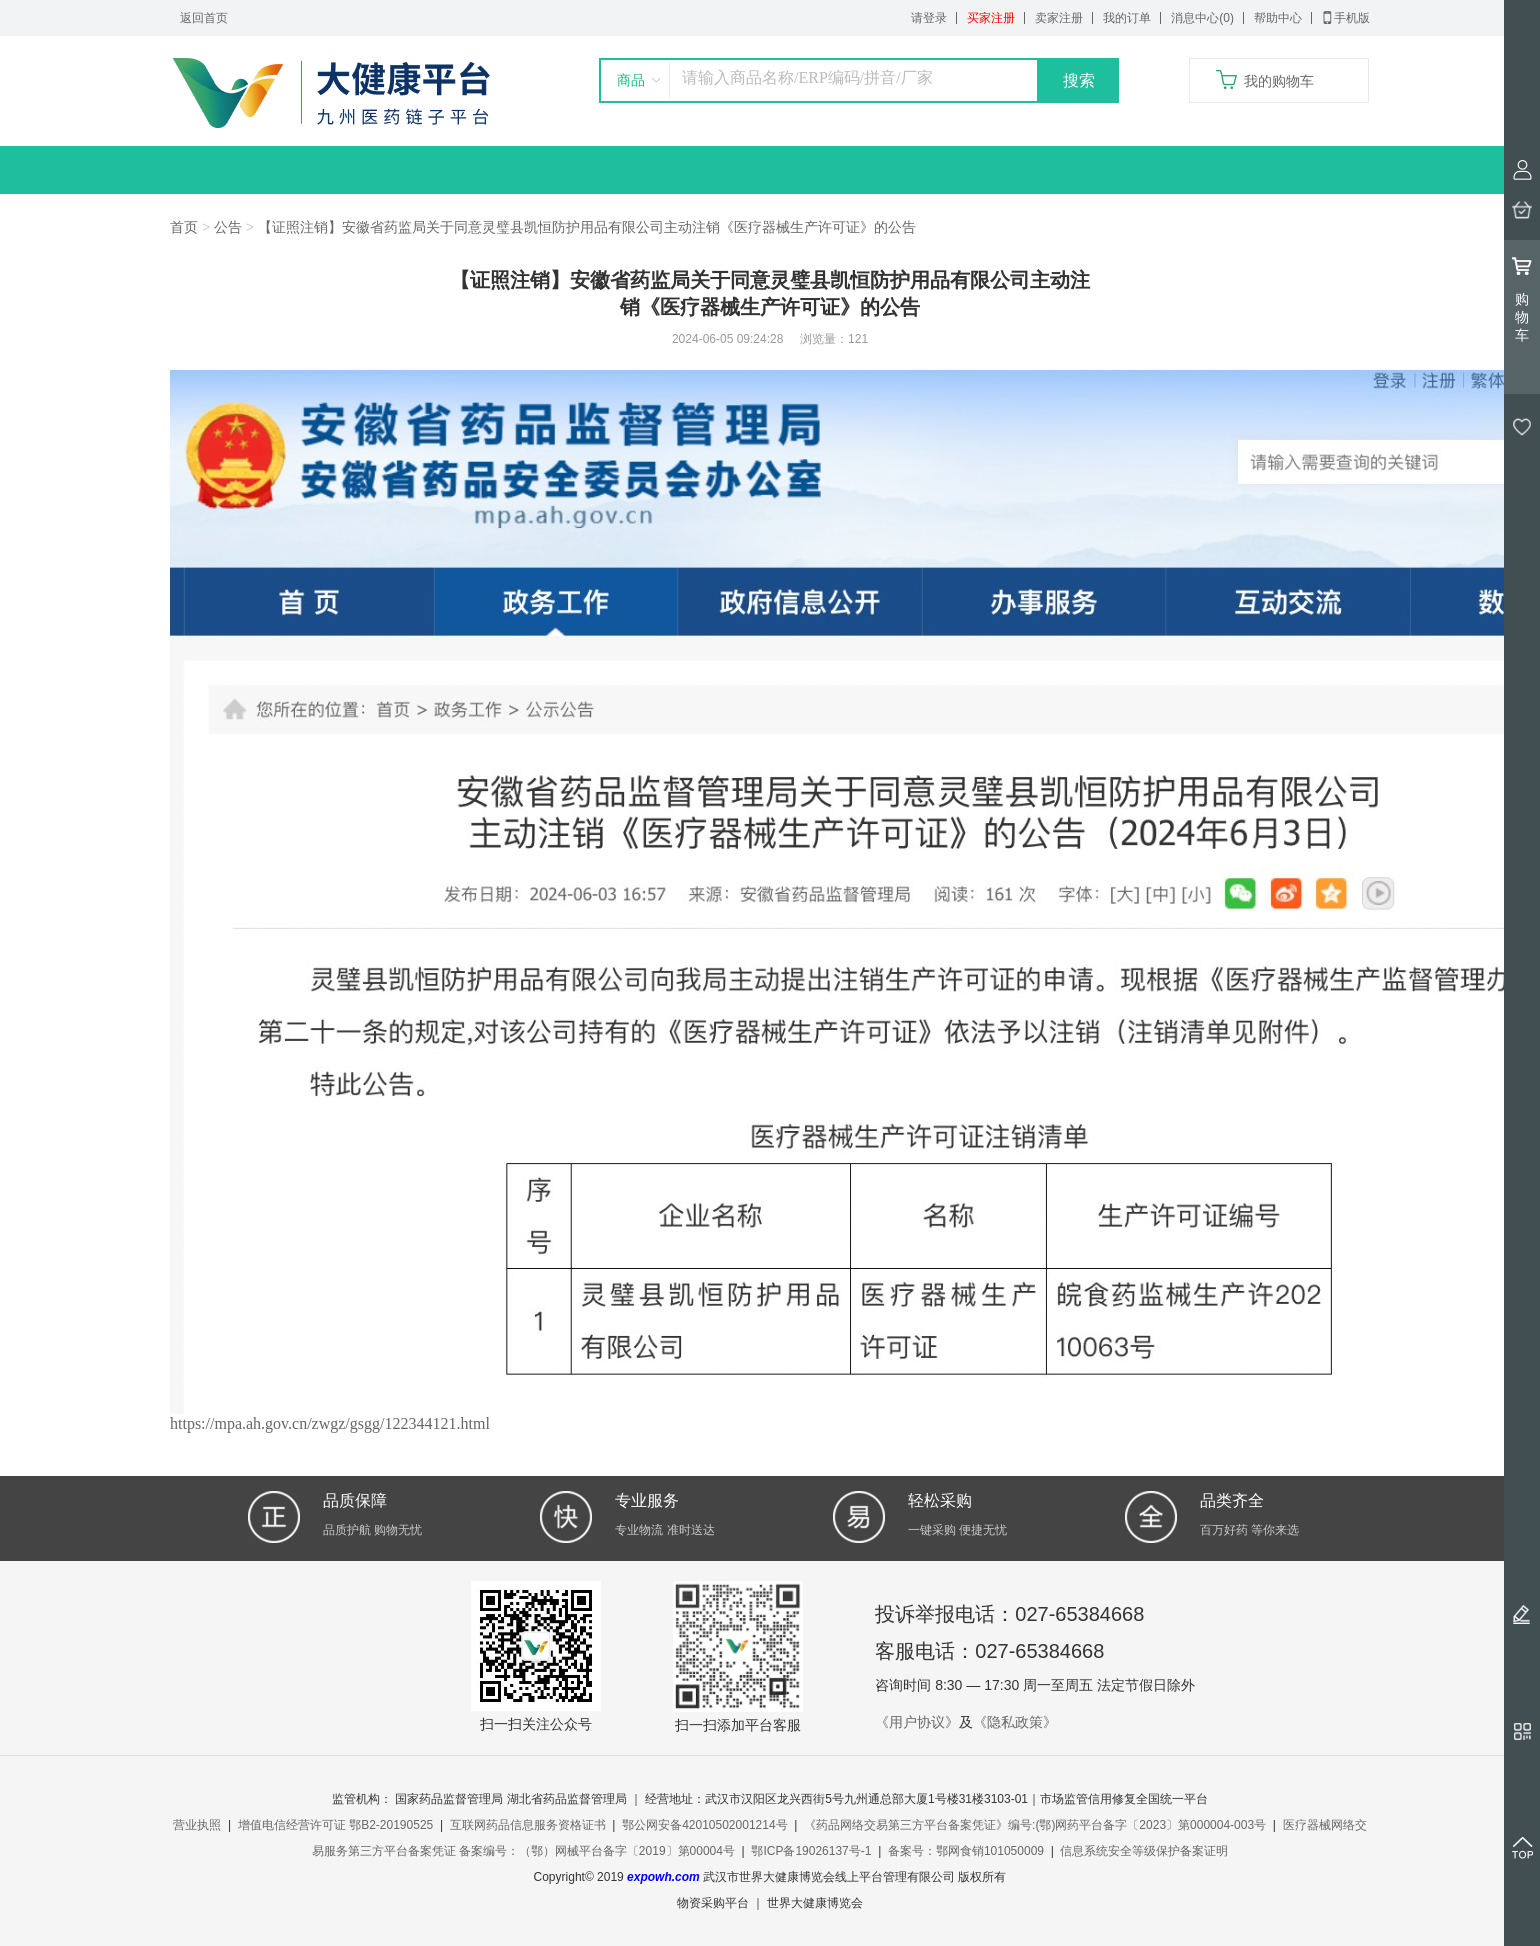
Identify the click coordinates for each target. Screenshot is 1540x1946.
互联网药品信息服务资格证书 (528, 1825)
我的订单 (1127, 18)
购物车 (1522, 299)
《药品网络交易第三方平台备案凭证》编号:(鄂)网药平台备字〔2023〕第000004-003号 (1035, 1825)
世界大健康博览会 (815, 1903)
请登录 (929, 18)
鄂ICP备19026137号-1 (811, 1851)
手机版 (1346, 18)
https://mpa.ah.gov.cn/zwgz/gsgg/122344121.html (330, 1423)
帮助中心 (1278, 18)
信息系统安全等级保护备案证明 (1144, 1851)
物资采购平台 (713, 1903)
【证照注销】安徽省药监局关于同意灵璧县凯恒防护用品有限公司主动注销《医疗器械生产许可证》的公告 (587, 227)
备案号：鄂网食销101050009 (966, 1851)
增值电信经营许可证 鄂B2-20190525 (335, 1825)
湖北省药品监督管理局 (567, 1799)
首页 (184, 227)
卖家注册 (1059, 18)
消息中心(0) (1202, 18)
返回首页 (204, 18)
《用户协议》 (917, 1722)
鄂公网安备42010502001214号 (704, 1825)
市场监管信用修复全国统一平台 (1124, 1799)
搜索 (1079, 80)
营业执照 (197, 1825)
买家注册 (991, 18)
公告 (228, 227)
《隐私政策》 (1015, 1722)
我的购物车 (1279, 81)
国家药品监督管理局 (449, 1799)
